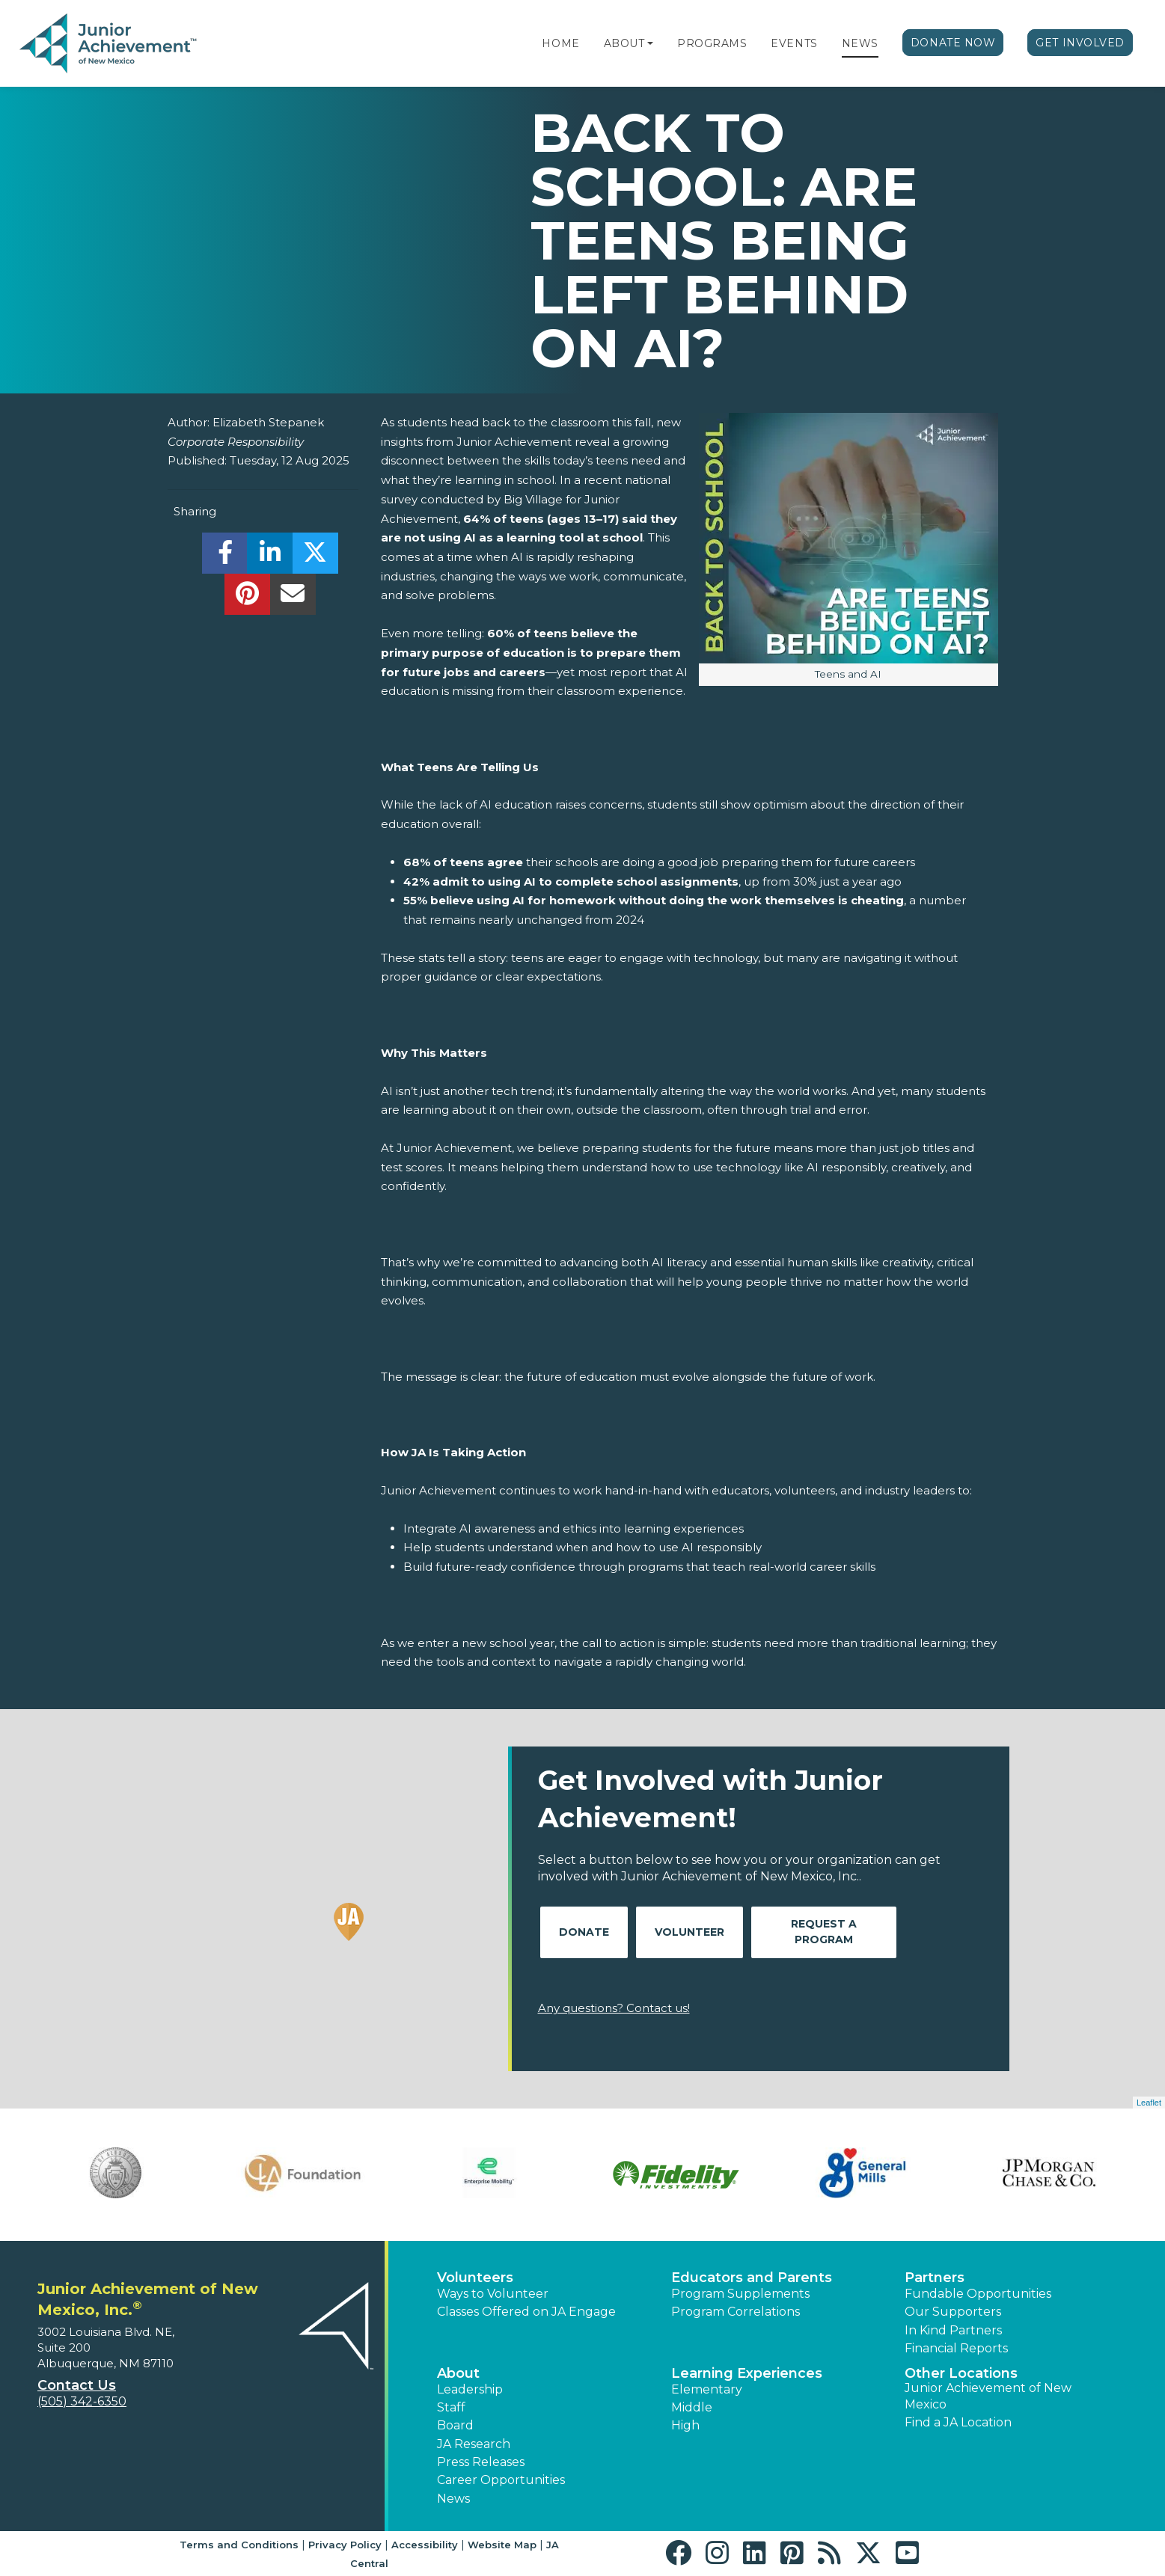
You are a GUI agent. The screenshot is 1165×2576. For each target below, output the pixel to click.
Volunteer (689, 1932)
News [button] (453, 2498)
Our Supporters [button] (953, 2311)
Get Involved (1080, 42)
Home (560, 43)
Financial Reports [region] (956, 2348)
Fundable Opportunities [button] (978, 2294)
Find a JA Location (958, 2422)
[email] (293, 598)
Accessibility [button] (424, 2545)
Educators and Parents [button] (751, 2277)
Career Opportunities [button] (501, 2480)
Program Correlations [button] (735, 2311)
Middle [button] (691, 2407)
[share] (225, 557)
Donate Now (953, 42)
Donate (584, 1932)
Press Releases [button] (481, 2462)
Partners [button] (934, 2277)
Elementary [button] (706, 2389)
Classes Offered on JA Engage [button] (526, 2311)
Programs (712, 43)
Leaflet (1149, 2102)
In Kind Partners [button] (953, 2330)
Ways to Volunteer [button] (492, 2294)
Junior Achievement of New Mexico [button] (988, 2396)
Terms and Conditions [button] (239, 2545)
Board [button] (455, 2425)
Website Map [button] (502, 2545)
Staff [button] (451, 2407)
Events (794, 43)
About (624, 43)
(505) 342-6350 (81, 2401)
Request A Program (824, 1931)
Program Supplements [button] (740, 2294)
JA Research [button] (473, 2444)
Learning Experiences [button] (746, 2373)
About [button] (458, 2373)
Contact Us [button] (76, 2385)
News (860, 43)
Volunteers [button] (475, 2277)
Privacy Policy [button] (345, 2545)
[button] (650, 43)
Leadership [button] (470, 2389)
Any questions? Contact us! (614, 2008)
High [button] (685, 2425)
